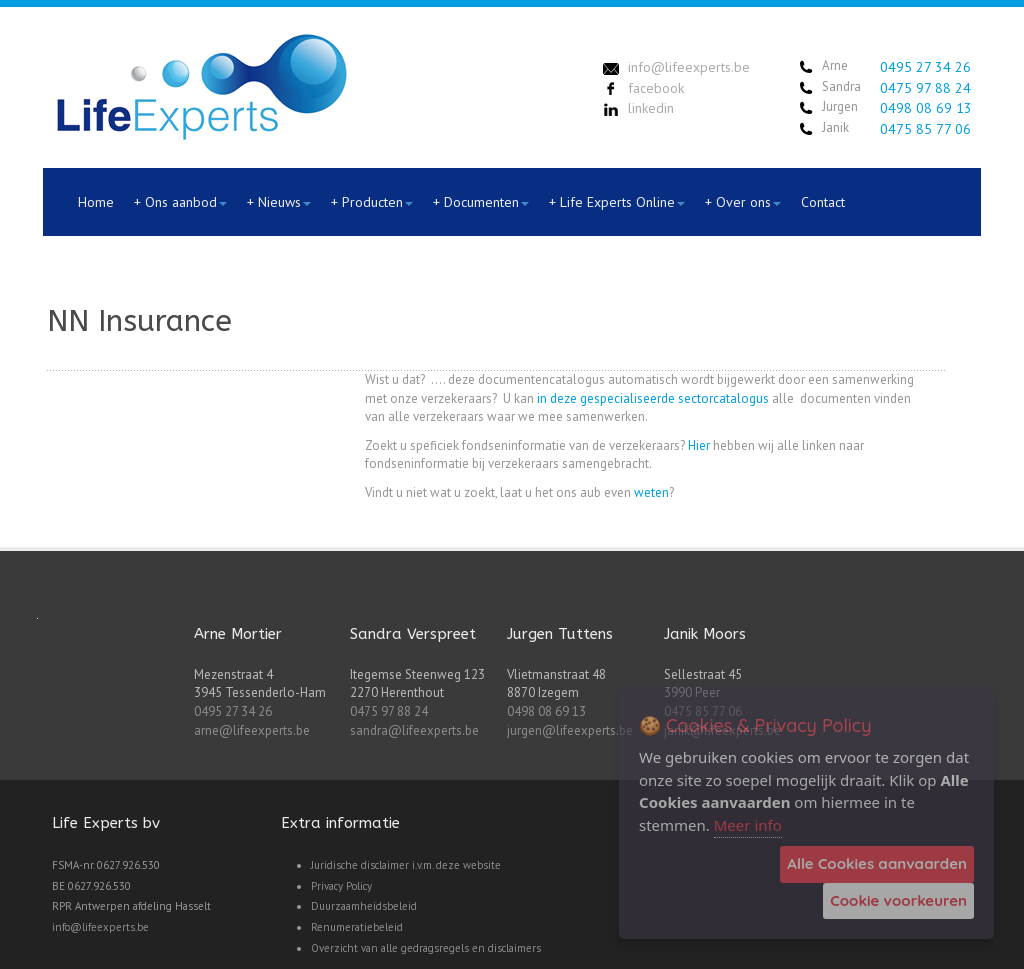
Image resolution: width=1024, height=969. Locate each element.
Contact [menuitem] (823, 202)
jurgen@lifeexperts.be (570, 730)
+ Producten (372, 202)
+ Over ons (743, 202)
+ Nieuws (279, 202)
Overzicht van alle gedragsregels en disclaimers (426, 948)
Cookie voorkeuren (898, 900)
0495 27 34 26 (925, 67)
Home (96, 202)
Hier (699, 445)
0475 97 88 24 (925, 88)
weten (651, 492)
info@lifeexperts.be (100, 927)
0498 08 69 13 (926, 108)
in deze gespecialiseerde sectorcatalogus (653, 398)
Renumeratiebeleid (357, 927)
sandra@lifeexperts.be (414, 730)
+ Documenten (481, 202)
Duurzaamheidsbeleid (364, 906)
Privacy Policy (341, 886)
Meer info (748, 825)
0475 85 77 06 (925, 129)
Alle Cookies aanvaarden (877, 863)
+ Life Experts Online (617, 202)
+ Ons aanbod (180, 202)
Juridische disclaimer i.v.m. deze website (406, 865)
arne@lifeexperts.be (252, 730)
